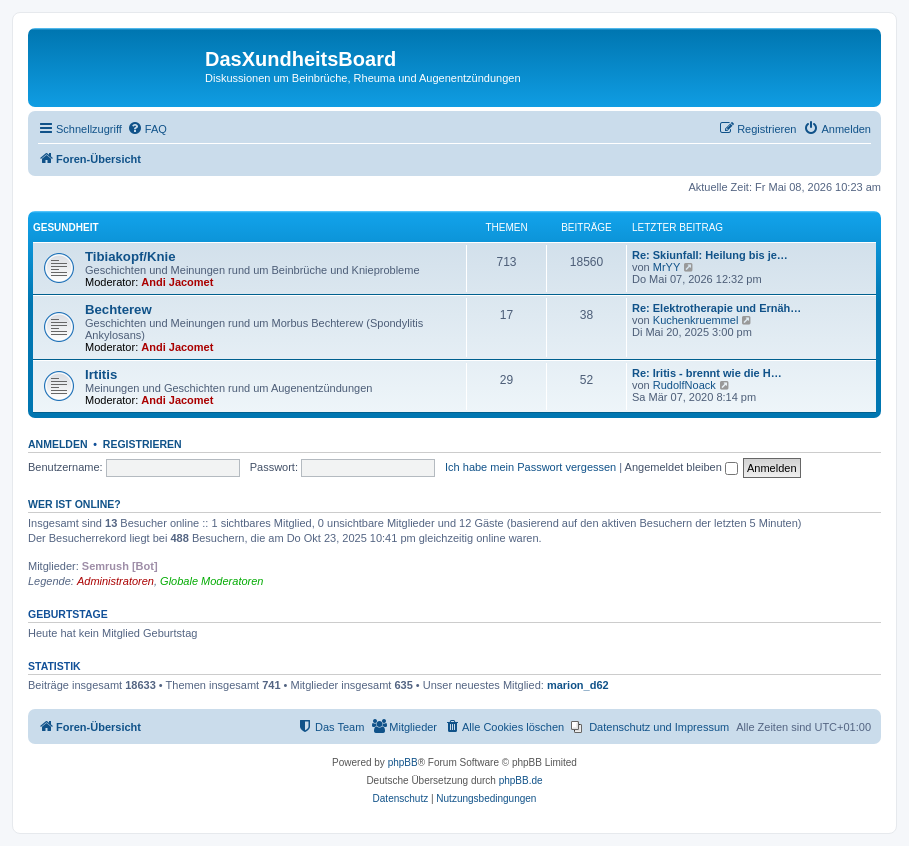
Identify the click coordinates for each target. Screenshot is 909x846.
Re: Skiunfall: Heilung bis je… (710, 255)
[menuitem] (147, 129)
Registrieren (142, 444)
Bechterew (118, 309)
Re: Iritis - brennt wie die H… (707, 373)
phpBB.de (521, 780)
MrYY (667, 267)
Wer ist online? (74, 504)
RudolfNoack (684, 385)
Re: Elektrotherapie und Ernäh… (716, 308)
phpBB (403, 762)
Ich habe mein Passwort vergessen (530, 467)
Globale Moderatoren (211, 581)
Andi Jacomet (177, 282)
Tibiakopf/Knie (130, 256)
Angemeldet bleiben (681, 467)
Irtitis (101, 374)
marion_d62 (578, 685)
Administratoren (115, 581)
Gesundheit (66, 227)
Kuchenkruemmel (696, 320)
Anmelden (58, 444)
